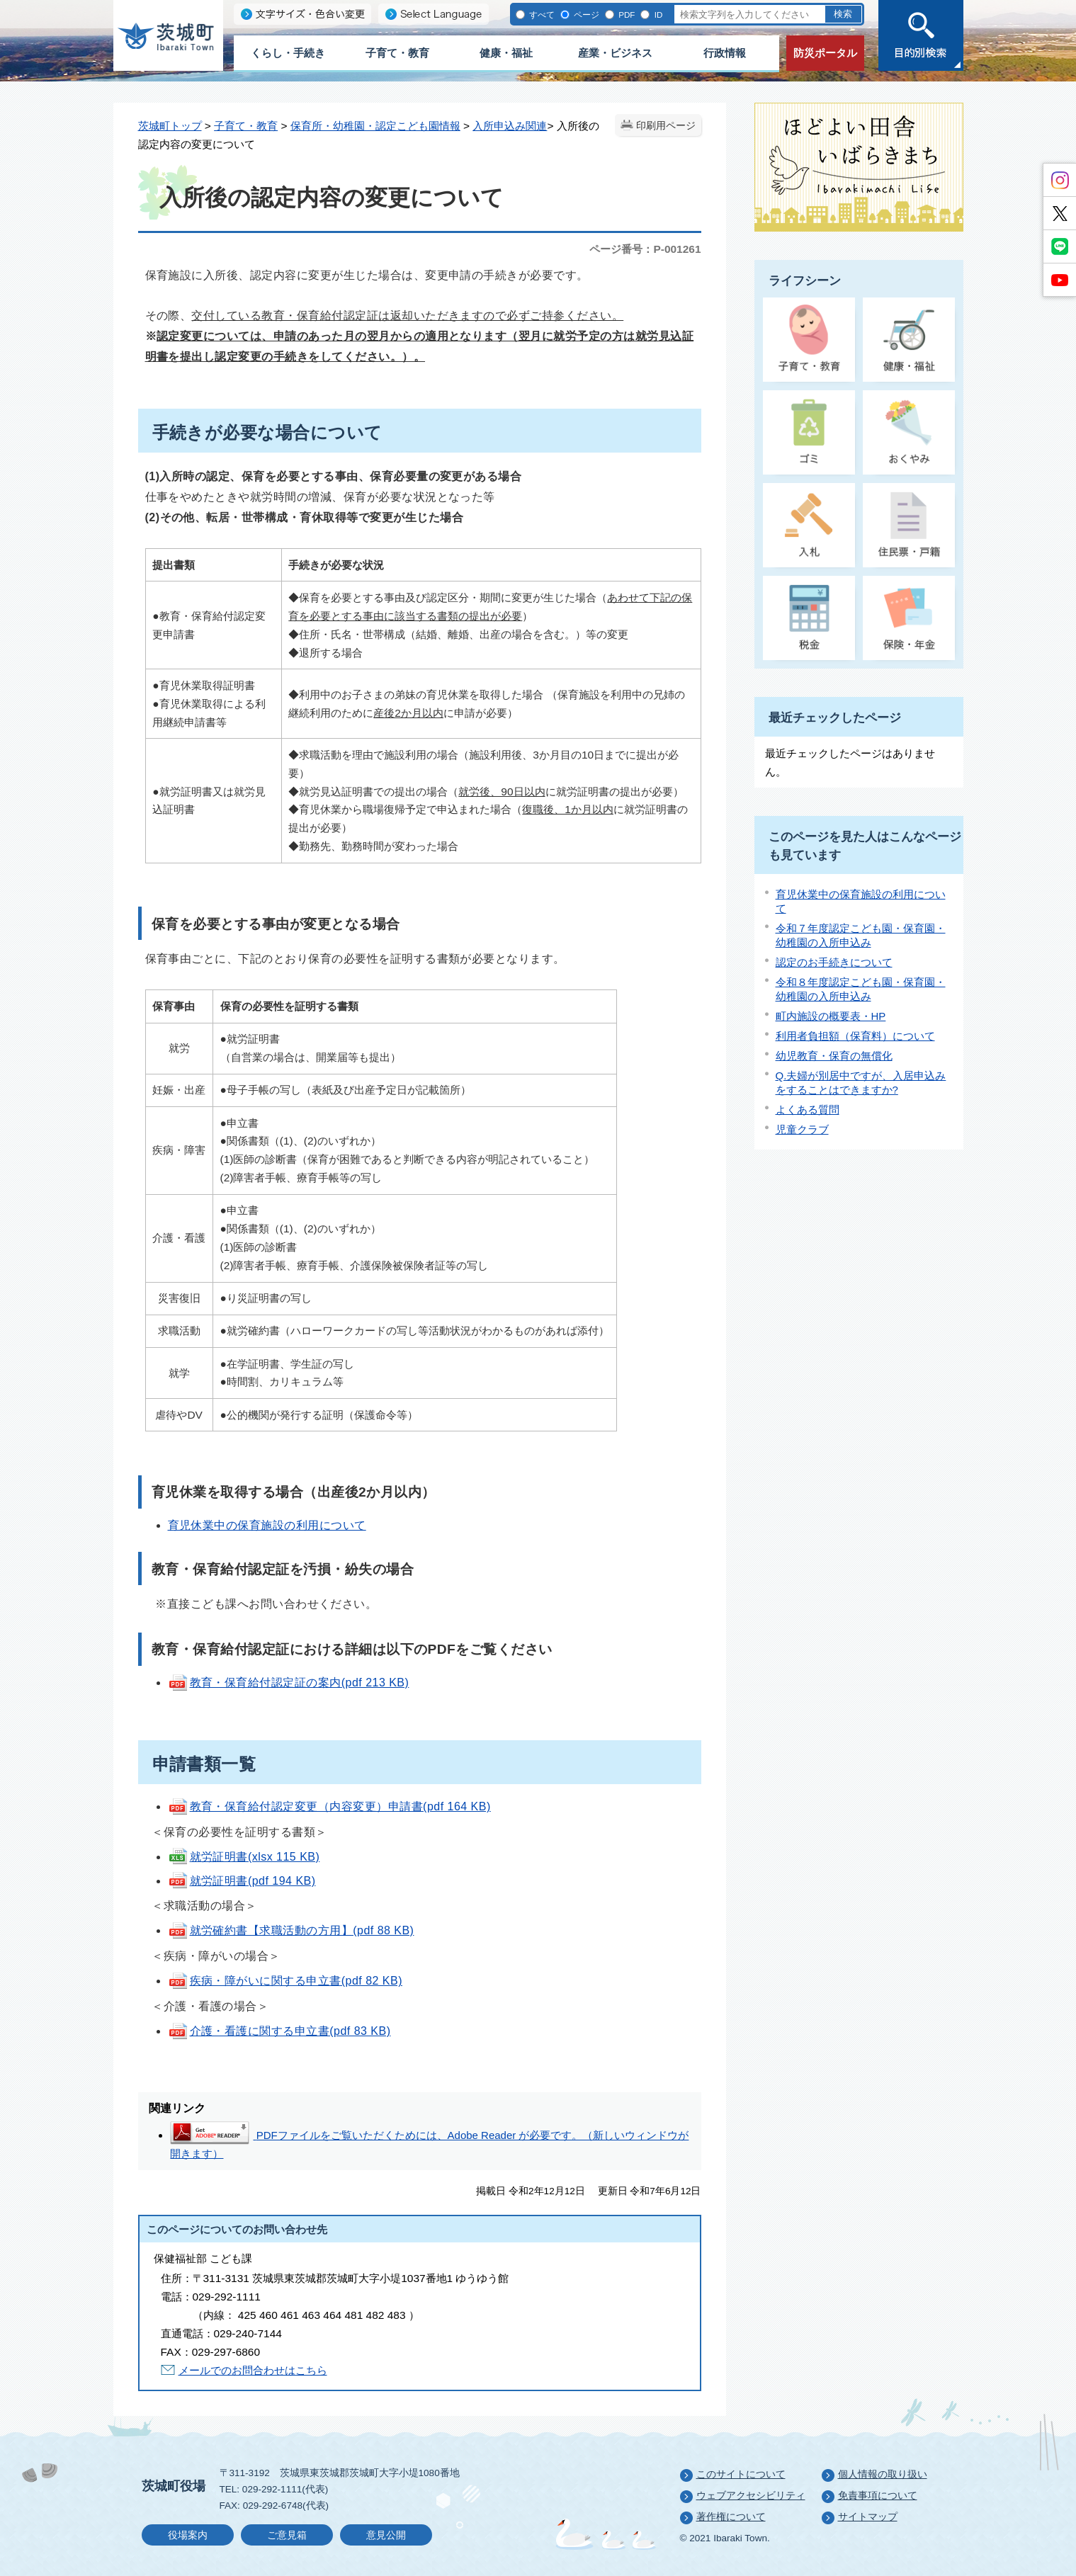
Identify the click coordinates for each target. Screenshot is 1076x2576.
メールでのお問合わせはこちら (253, 2370)
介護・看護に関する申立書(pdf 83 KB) (279, 2031)
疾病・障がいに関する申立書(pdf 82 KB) (285, 1981)
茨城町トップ (170, 126)
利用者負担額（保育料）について (855, 1036)
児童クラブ (802, 1129)
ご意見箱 (287, 2535)
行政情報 (724, 53)
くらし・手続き (288, 53)
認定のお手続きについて (834, 962)
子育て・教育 (397, 53)
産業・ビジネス (615, 53)
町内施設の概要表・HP (831, 1016)
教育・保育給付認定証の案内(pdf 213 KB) (288, 1682)
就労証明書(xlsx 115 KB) (244, 1857)
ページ (586, 14)
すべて (542, 14)
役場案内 (188, 2535)
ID (659, 14)
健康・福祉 (506, 53)
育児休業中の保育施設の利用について (267, 1525)
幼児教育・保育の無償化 (834, 1056)
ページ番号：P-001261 (645, 249)
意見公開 (386, 2535)
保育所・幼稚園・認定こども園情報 (375, 126)
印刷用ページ (666, 125)
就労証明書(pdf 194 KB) (242, 1881)
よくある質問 (807, 1109)
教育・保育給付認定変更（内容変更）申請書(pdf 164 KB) (329, 1806)
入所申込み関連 (509, 126)
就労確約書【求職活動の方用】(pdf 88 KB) (291, 1930)
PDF (626, 14)
